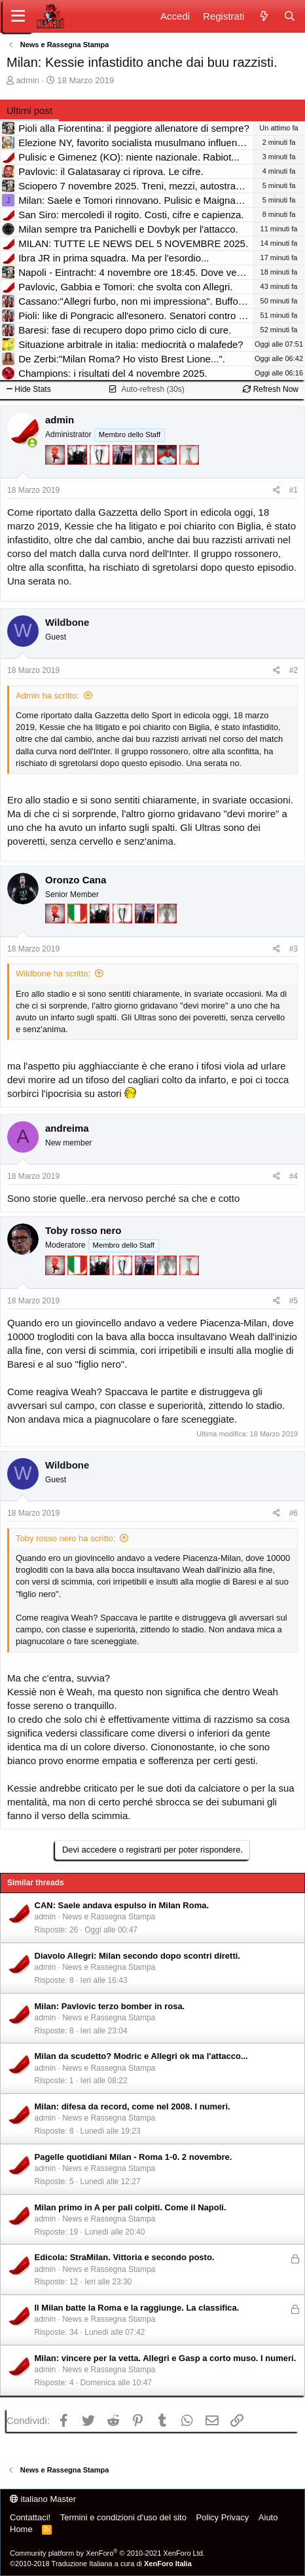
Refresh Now (270, 389)
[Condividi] (276, 490)
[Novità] (263, 16)
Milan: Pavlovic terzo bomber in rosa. (110, 2006)
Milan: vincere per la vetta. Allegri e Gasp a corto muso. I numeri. (165, 2358)
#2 (293, 670)
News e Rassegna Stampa (108, 1916)
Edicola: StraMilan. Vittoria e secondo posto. (125, 2257)
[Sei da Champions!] (101, 476)
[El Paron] (78, 476)
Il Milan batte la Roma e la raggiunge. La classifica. (137, 2308)
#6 (293, 1513)
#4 (293, 1176)
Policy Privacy (222, 2517)
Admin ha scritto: (47, 696)
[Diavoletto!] (56, 476)
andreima (67, 1128)
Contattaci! (30, 2517)
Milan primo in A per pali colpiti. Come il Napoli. (130, 2207)
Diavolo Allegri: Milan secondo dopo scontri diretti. (137, 1956)
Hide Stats (29, 389)
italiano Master (43, 2499)
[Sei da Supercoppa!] (146, 476)
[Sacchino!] (168, 476)
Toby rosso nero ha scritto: (65, 1538)
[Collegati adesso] (32, 443)
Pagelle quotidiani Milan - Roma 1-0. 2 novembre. (133, 2157)
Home (21, 2529)
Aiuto (268, 2517)
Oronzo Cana (75, 879)
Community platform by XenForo (107, 2553)
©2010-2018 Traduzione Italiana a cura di (101, 2563)
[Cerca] (289, 16)
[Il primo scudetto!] (78, 934)
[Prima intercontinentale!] (189, 476)
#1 (293, 490)
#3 (293, 948)
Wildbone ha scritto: (53, 973)
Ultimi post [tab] (29, 110)
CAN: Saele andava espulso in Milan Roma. (122, 1905)
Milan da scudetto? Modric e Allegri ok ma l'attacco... (141, 2056)
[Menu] (18, 16)
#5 (293, 1300)
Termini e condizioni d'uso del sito (123, 2517)
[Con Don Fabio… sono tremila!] (124, 476)
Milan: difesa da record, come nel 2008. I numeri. (132, 2106)
